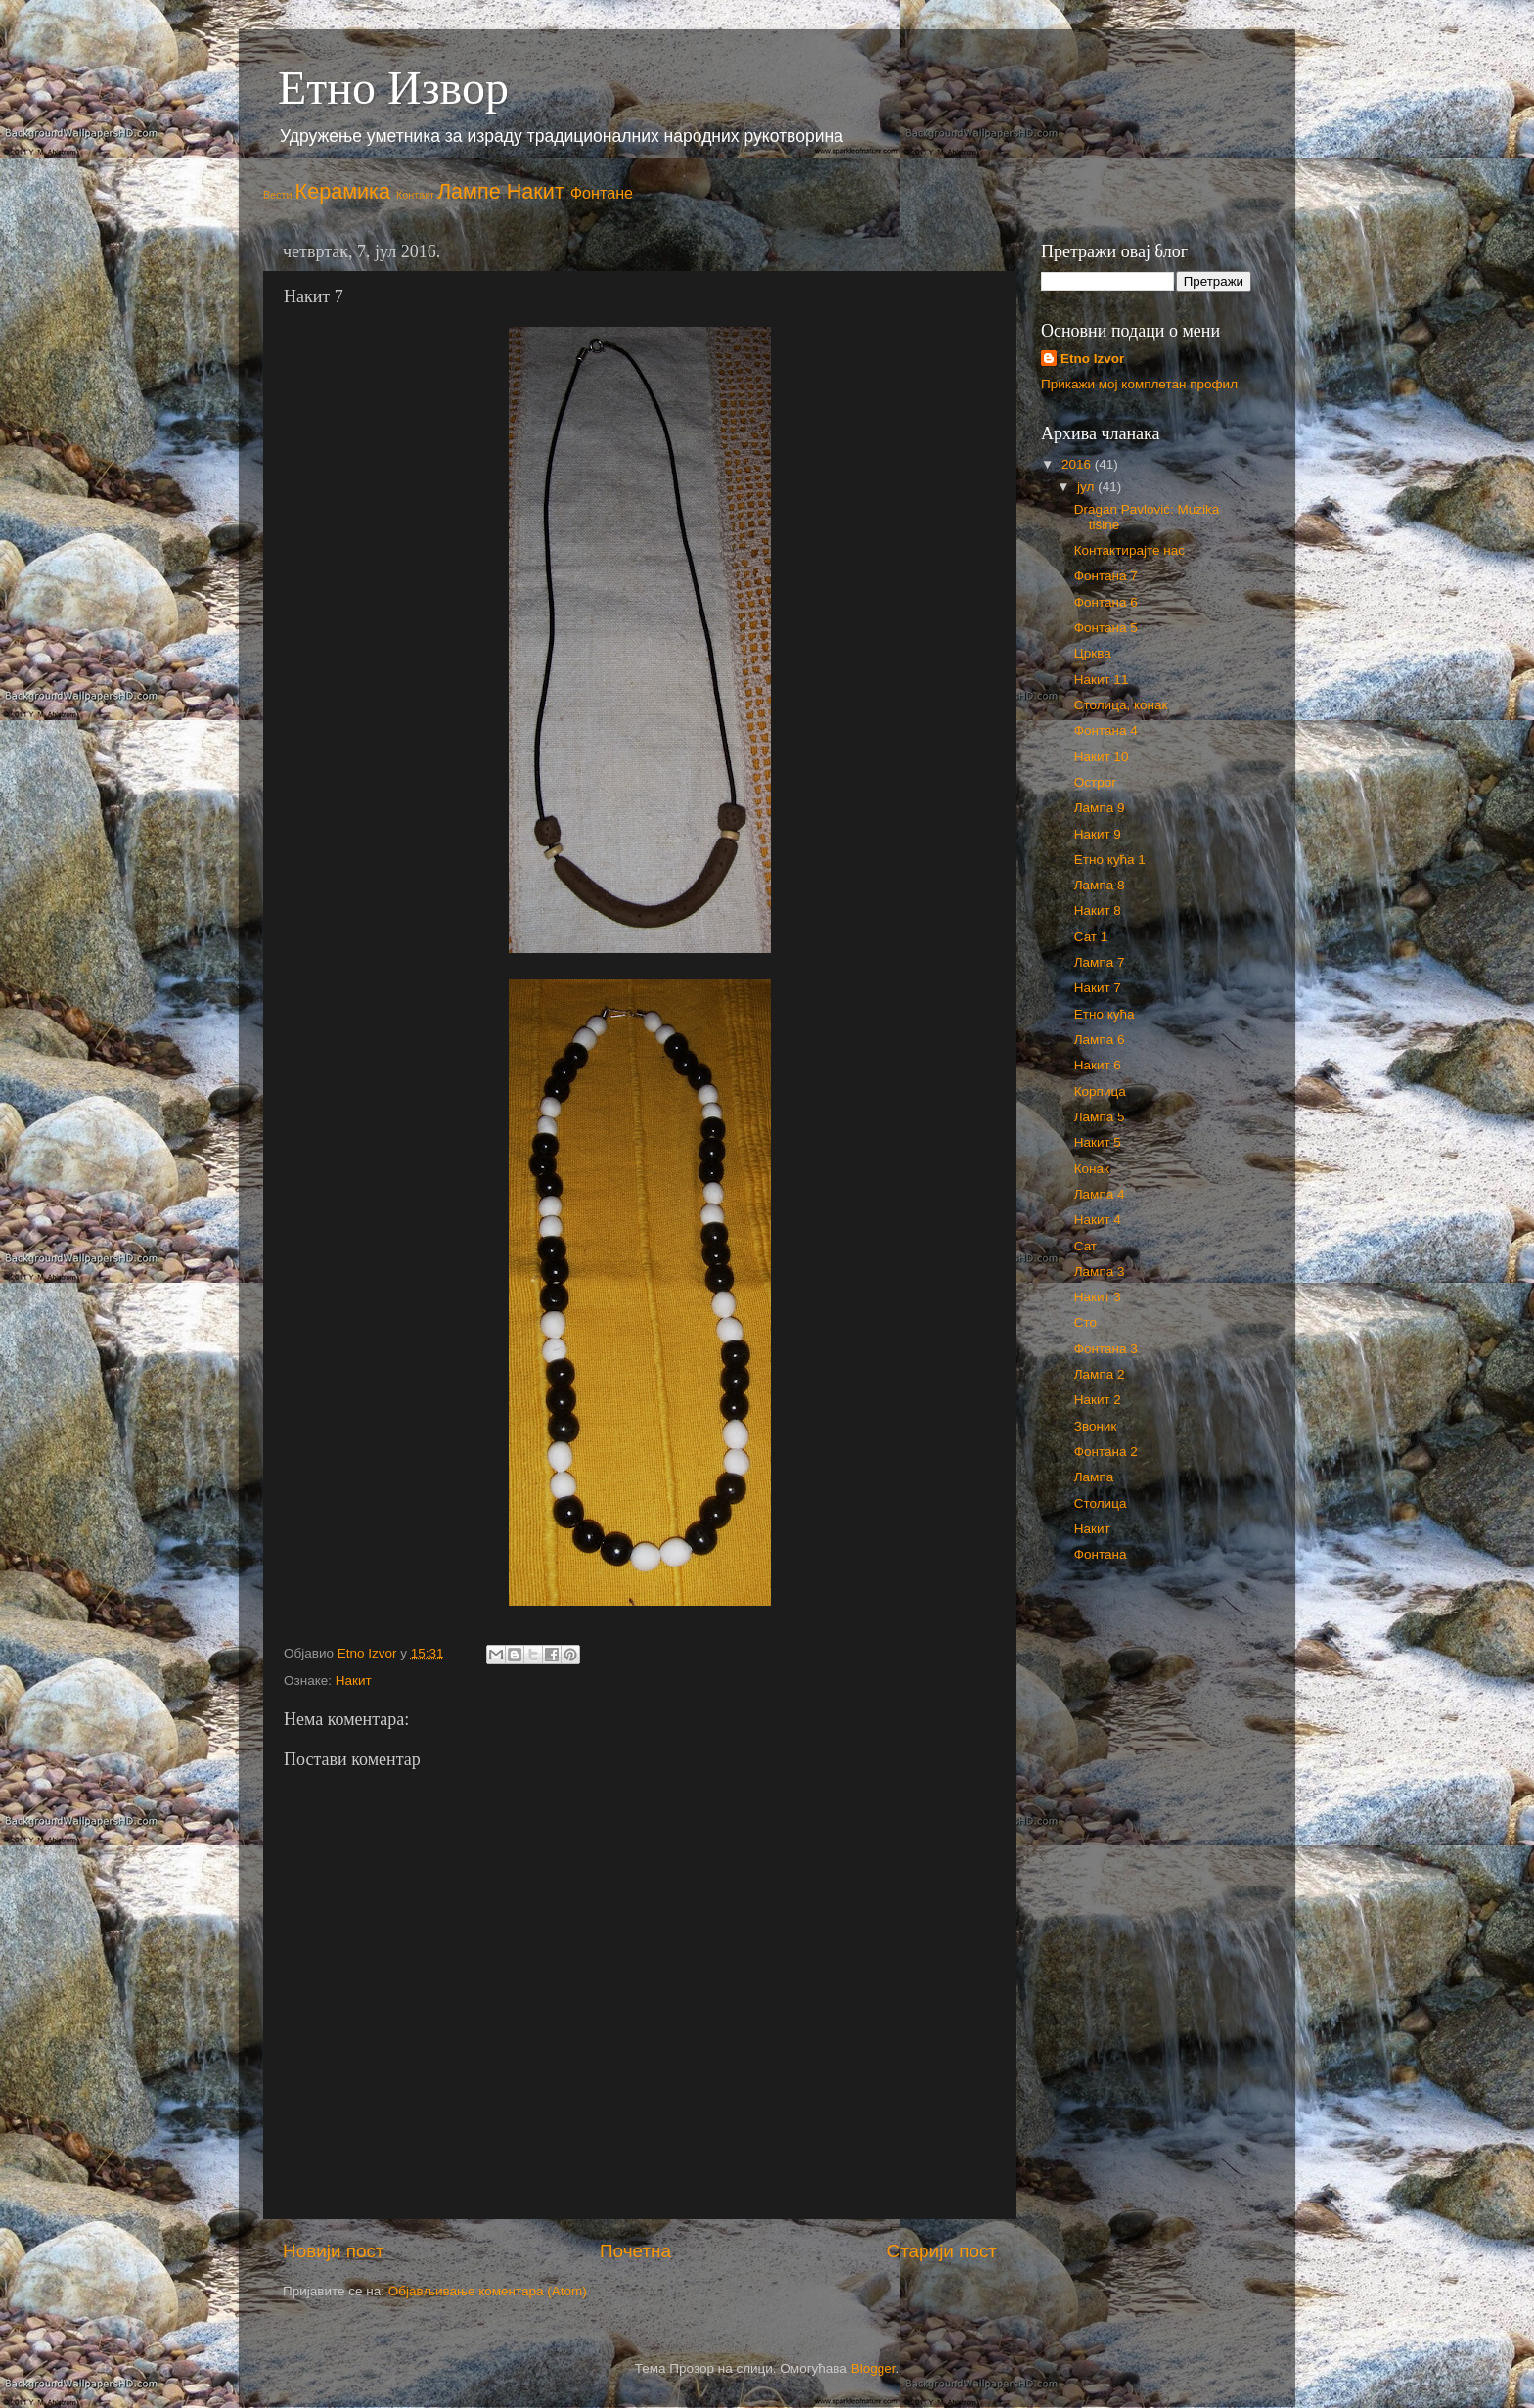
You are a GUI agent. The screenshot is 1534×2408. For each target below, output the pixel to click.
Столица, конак (1121, 705)
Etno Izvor (1092, 358)
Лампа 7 (1099, 962)
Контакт (415, 195)
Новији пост (333, 2251)
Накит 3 (1097, 1297)
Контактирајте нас (1129, 550)
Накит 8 (1097, 910)
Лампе (469, 191)
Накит (535, 191)
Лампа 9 (1099, 807)
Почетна (635, 2251)
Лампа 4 (1099, 1194)
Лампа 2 (1099, 1374)
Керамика (342, 191)
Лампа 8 (1099, 885)
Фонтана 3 (1106, 1348)
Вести (278, 195)
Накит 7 (1097, 987)
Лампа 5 (1099, 1117)
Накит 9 (1097, 834)
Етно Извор (393, 88)
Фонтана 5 (1106, 627)
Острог (1095, 782)
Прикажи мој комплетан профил (1139, 384)
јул (1087, 486)
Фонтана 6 (1106, 602)
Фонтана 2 (1106, 1451)
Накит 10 (1101, 757)
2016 (1078, 464)
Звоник (1095, 1426)
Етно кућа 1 (1110, 859)
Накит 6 (1097, 1065)
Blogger (873, 2368)
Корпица (1100, 1091)
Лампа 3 (1099, 1271)
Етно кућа (1104, 1014)
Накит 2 (1097, 1399)
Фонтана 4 (1106, 730)
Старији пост (942, 2251)
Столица (1100, 1503)
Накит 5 (1097, 1142)
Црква (1092, 653)
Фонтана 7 (1106, 575)
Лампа (1093, 1477)
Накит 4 (1097, 1219)
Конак (1091, 1168)
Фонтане (601, 193)
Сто (1085, 1322)
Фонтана (1100, 1554)
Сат (1085, 1246)
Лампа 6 (1099, 1039)
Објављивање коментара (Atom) (487, 2291)
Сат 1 (1091, 937)
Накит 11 (1101, 679)
